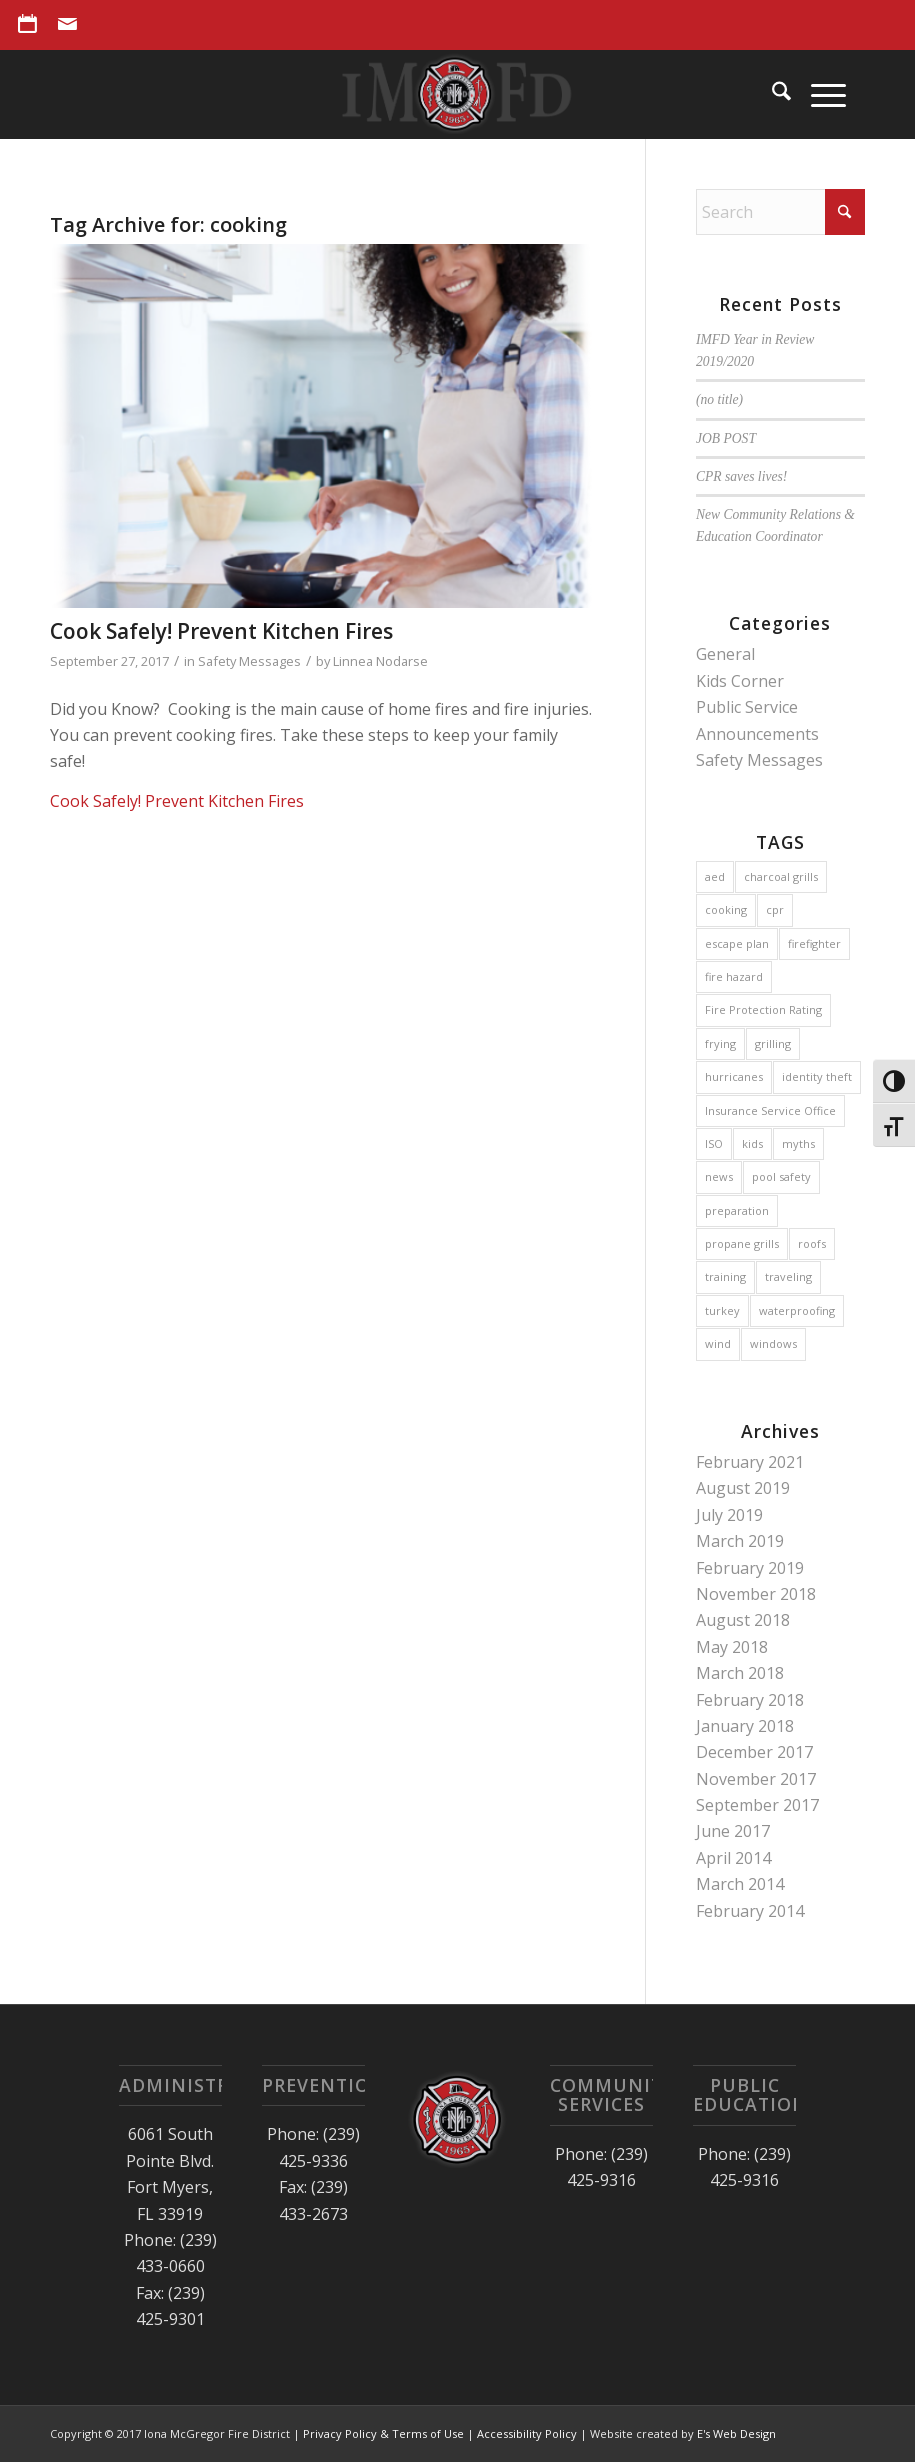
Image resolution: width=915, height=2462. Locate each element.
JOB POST (726, 438)
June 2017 (733, 1831)
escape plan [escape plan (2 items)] (737, 943)
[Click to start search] (845, 212)
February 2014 (750, 1911)
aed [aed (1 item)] (715, 876)
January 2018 (745, 1726)
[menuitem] (33, 23)
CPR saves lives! (741, 476)
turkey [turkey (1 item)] (722, 1310)
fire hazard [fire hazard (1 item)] (734, 976)
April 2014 (733, 1858)
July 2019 (729, 1515)
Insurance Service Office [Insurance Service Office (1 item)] (770, 1110)
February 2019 (750, 1568)
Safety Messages (249, 661)
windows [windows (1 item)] (773, 1343)
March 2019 (740, 1541)
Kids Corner (740, 681)
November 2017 (756, 1779)
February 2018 (750, 1700)
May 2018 (732, 1647)
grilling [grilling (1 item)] (773, 1043)
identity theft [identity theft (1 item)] (817, 1076)
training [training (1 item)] (725, 1276)
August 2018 (743, 1620)
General (725, 654)
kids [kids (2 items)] (752, 1143)
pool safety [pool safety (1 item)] (781, 1176)
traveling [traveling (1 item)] (788, 1276)
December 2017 (754, 1752)
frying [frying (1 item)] (720, 1043)
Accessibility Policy (527, 2433)
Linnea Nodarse (380, 661)
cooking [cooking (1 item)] (726, 909)
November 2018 (756, 1594)
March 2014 (740, 1884)
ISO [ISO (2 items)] (714, 1143)
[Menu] (818, 94)
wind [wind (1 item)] (718, 1343)
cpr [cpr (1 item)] (775, 909)
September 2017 (757, 1805)
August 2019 (743, 1488)
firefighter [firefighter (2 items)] (814, 943)
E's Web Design (736, 2433)
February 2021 (750, 1462)
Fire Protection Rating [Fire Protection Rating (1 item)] (763, 1009)
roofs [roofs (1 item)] (812, 1243)
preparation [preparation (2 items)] (737, 1210)
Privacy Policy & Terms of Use (383, 2433)
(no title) (719, 399)
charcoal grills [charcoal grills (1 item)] (781, 876)
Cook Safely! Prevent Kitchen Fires (221, 631)
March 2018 (740, 1673)
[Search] (771, 94)
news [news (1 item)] (719, 1176)
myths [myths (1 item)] (798, 1143)
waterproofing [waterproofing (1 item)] (797, 1310)
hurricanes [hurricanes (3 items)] (734, 1076)
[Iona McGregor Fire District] (458, 94)
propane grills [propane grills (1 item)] (742, 1243)
